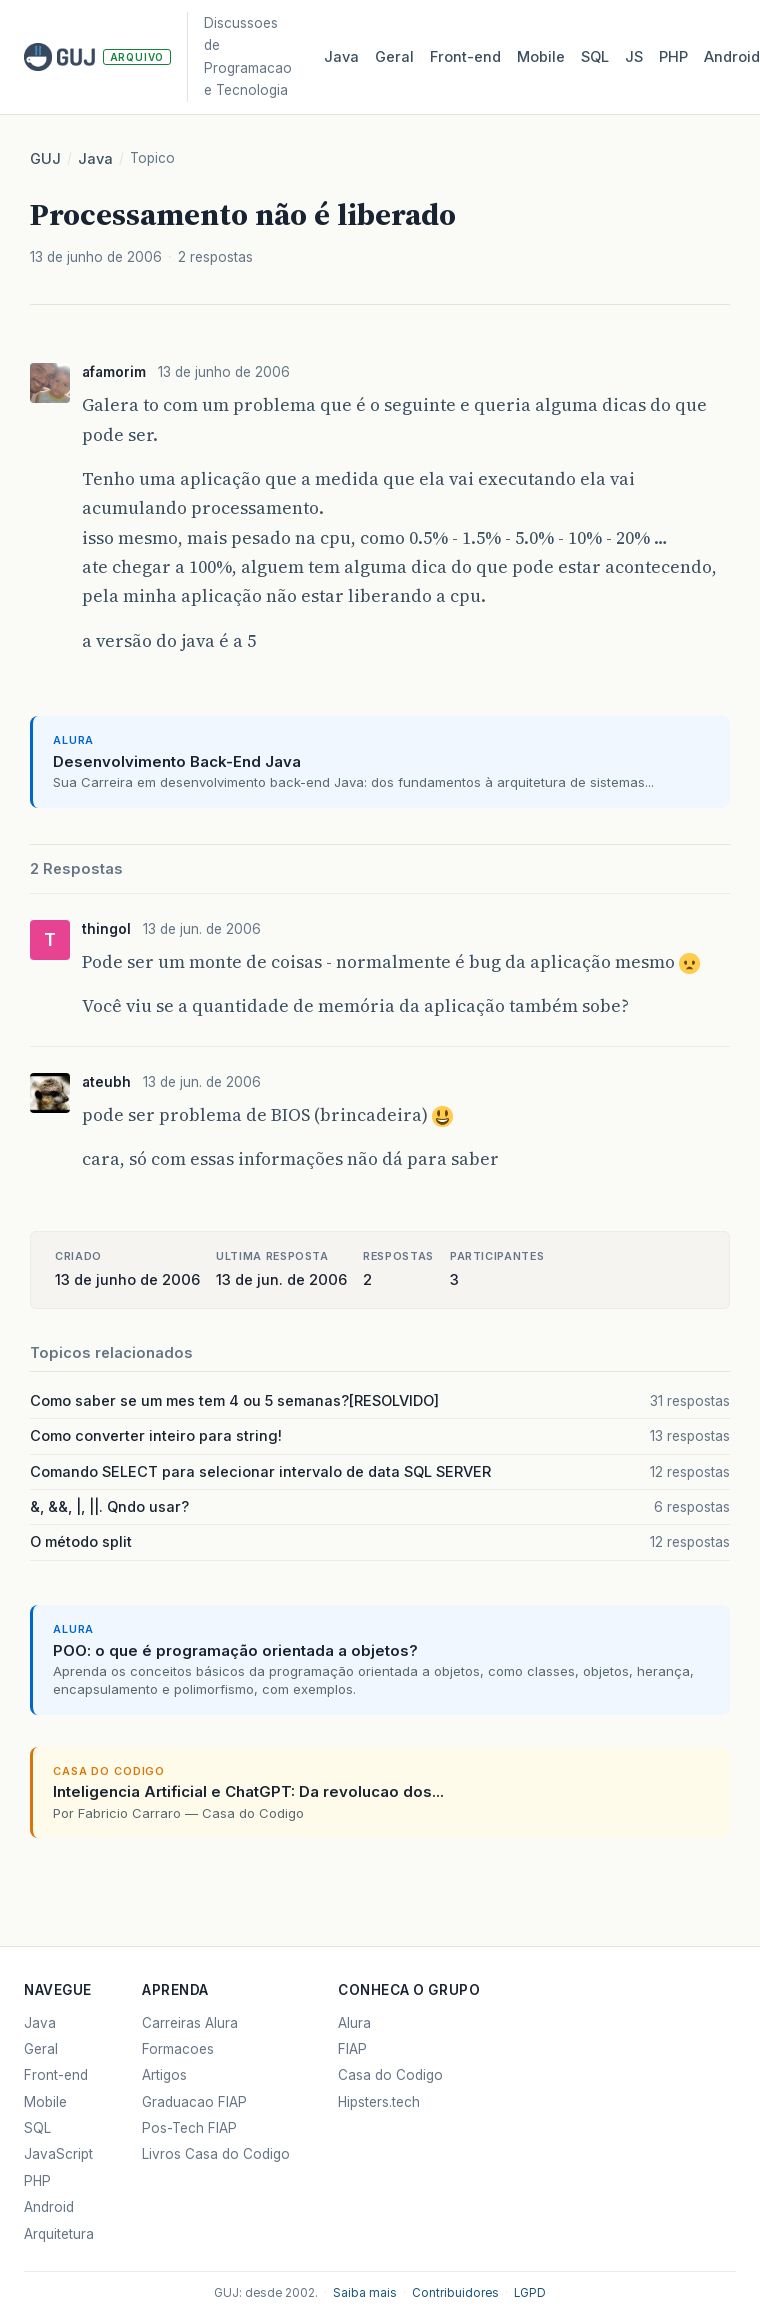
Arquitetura (59, 2234)
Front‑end (465, 57)
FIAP (352, 2049)
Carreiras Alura (190, 2023)
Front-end (56, 2075)
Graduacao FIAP (194, 2102)
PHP (673, 57)
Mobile (541, 57)
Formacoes (178, 2049)
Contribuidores (455, 2293)
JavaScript (58, 2154)
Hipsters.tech (379, 2102)
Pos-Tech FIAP (189, 2128)
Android (49, 2207)
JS (634, 57)
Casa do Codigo (390, 2075)
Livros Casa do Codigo (216, 2154)
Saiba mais (365, 2293)
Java (341, 57)
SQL (595, 57)
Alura (354, 2023)
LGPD (530, 2293)
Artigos (164, 2075)
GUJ (45, 159)
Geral (394, 57)
